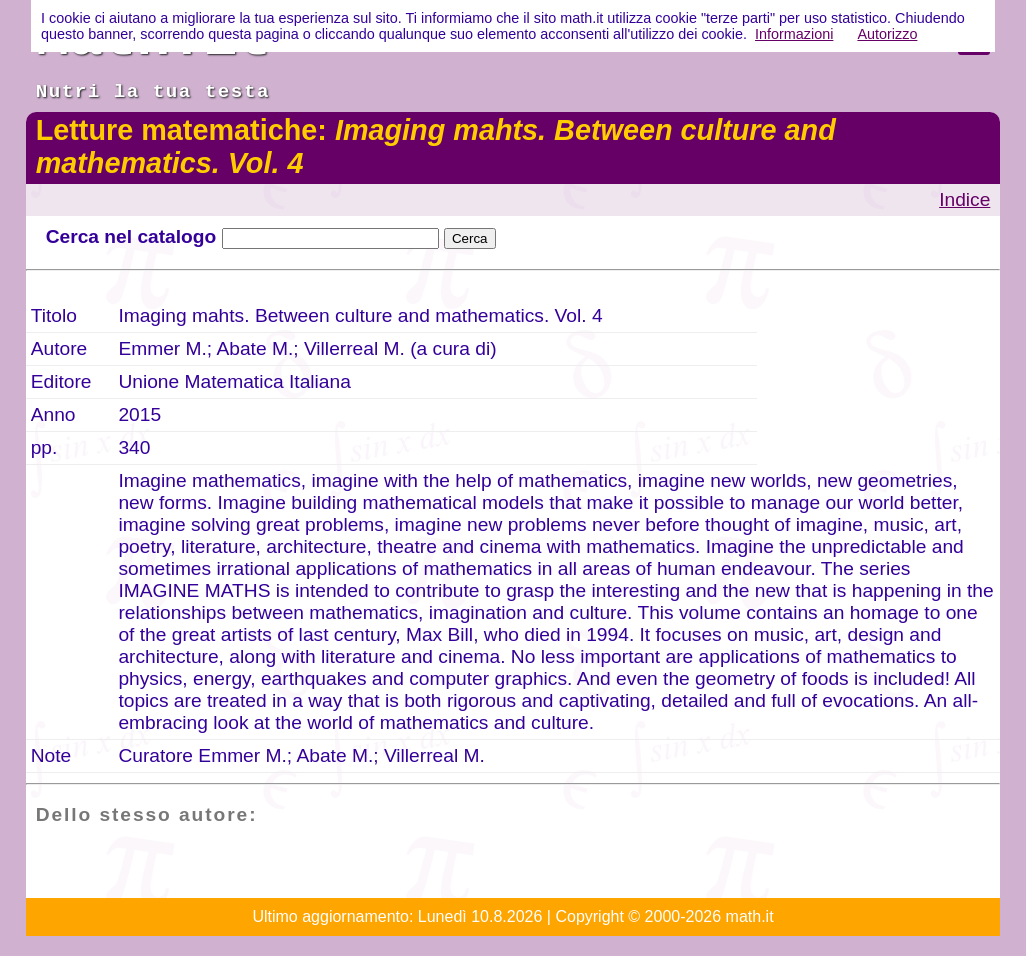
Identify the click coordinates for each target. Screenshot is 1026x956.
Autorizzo (887, 34)
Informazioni (794, 34)
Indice (964, 199)
